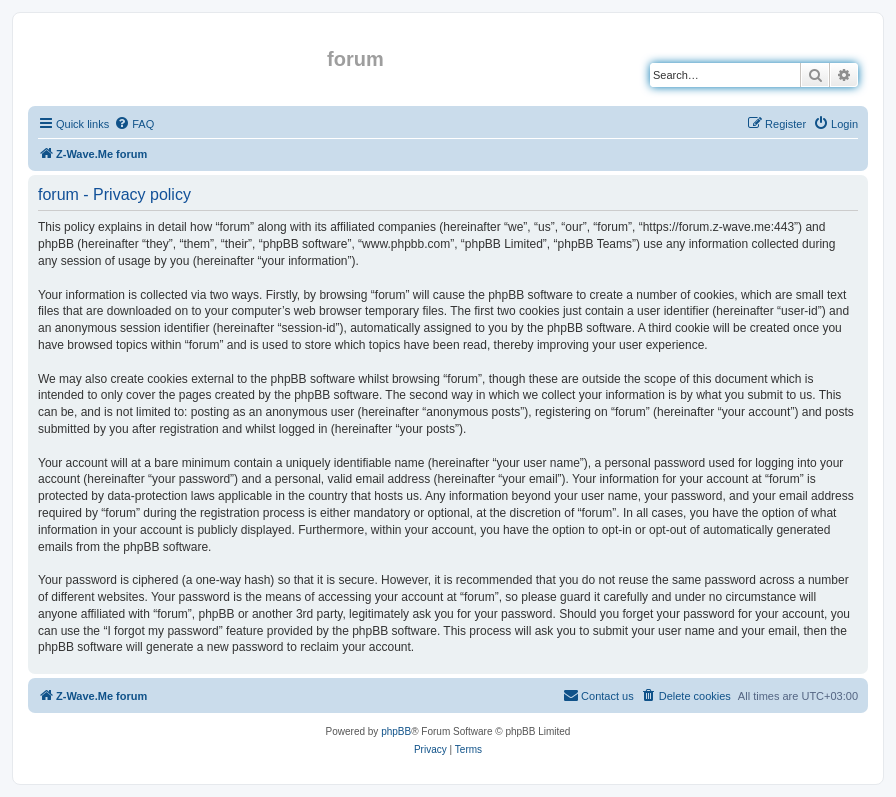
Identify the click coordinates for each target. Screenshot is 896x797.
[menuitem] (134, 124)
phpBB (396, 731)
